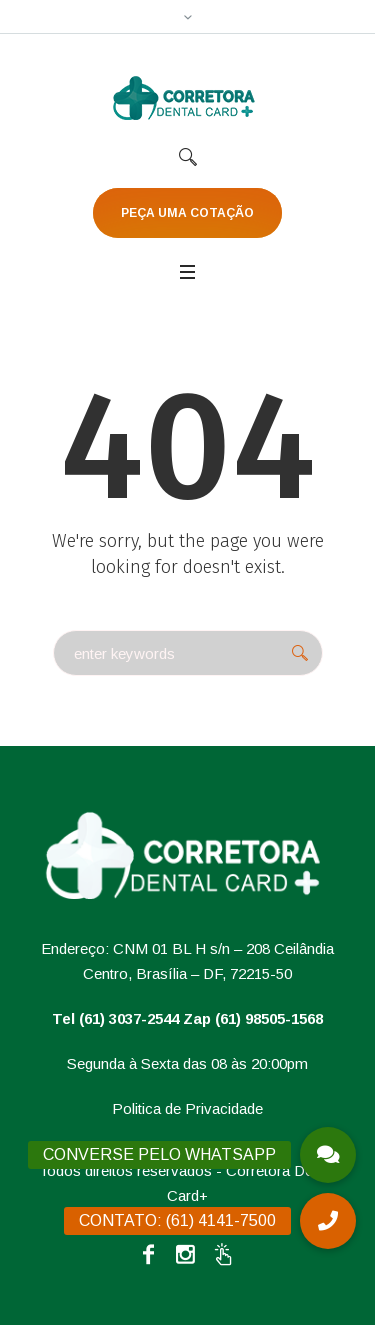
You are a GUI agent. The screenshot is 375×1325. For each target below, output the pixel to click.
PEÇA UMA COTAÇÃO (187, 213)
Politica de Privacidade (187, 1108)
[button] (328, 1221)
